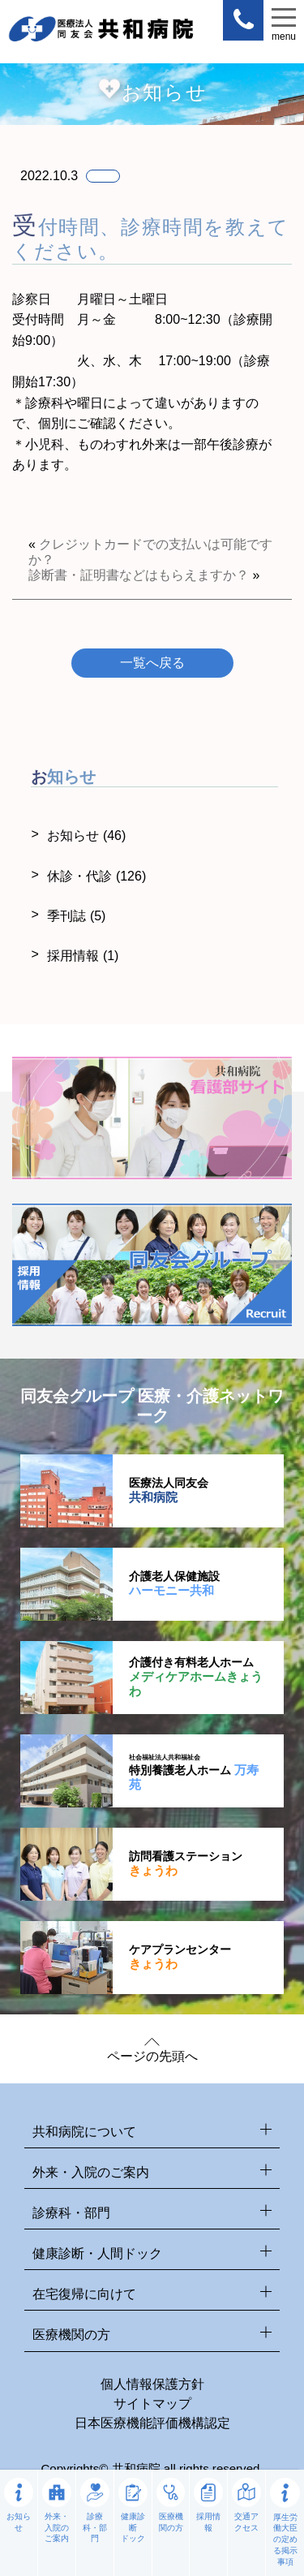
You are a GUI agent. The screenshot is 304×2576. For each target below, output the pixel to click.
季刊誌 (76, 916)
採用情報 (82, 956)
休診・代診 (96, 876)
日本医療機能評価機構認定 (152, 2423)
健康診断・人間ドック (152, 2254)
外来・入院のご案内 (152, 2173)
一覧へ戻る (152, 663)
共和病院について (152, 2132)
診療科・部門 (152, 2213)
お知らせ (86, 835)
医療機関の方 (152, 2335)
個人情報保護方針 (152, 2384)
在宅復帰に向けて (152, 2294)
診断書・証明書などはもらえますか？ (138, 575)
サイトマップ (152, 2403)
